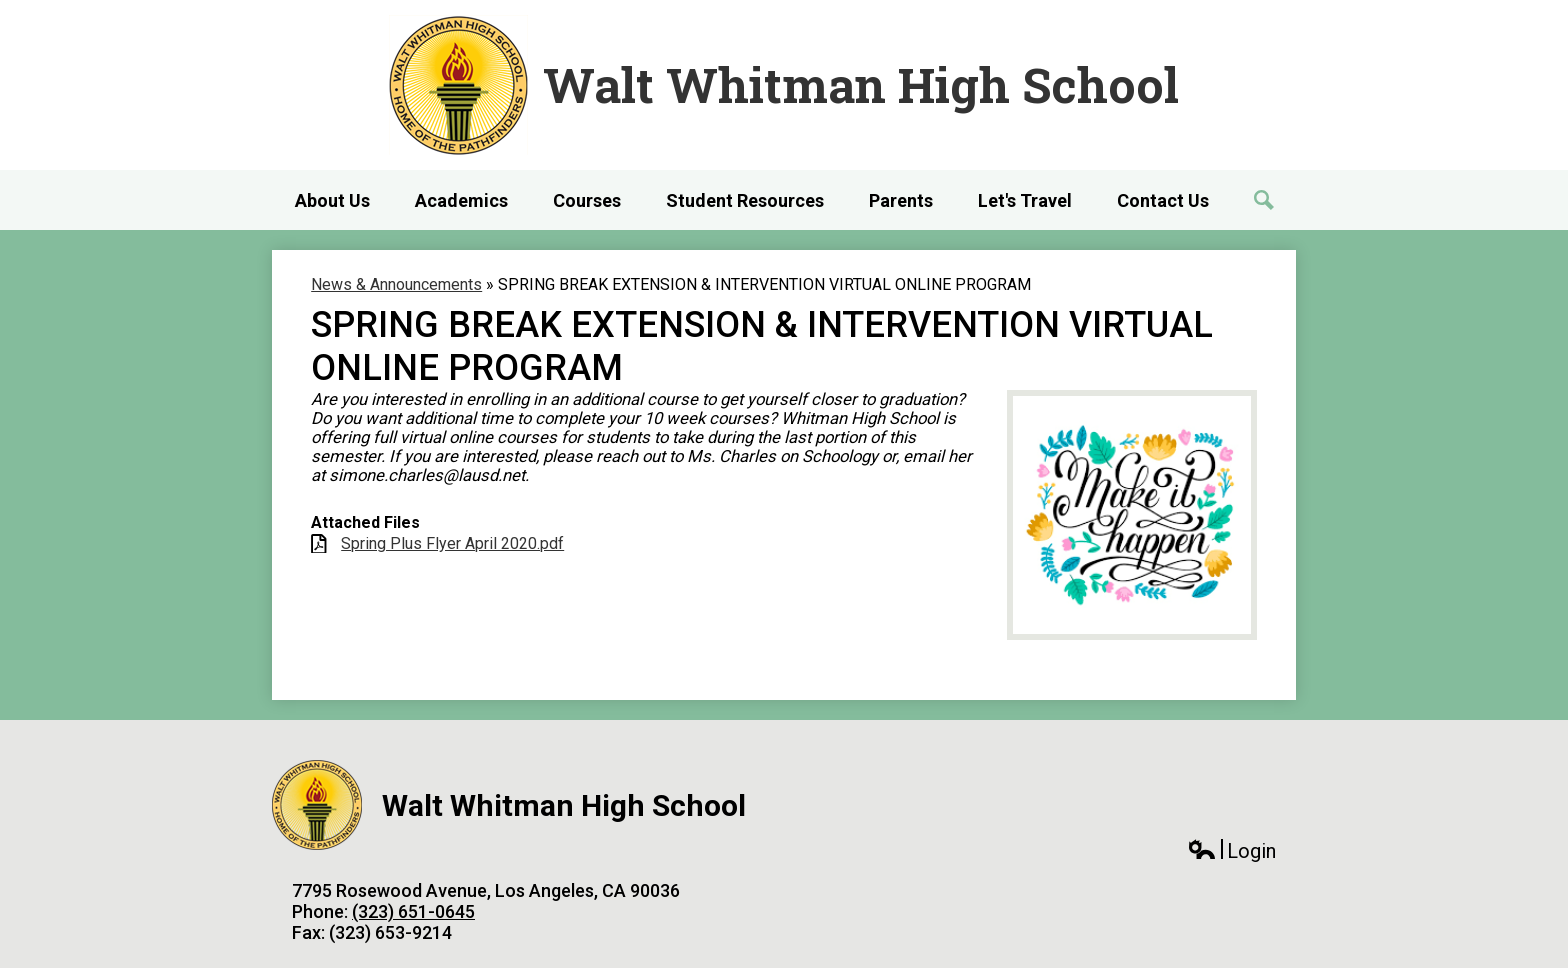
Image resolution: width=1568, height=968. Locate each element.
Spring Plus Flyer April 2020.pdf (452, 543)
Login (1231, 851)
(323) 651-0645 (413, 911)
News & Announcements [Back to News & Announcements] (396, 284)
